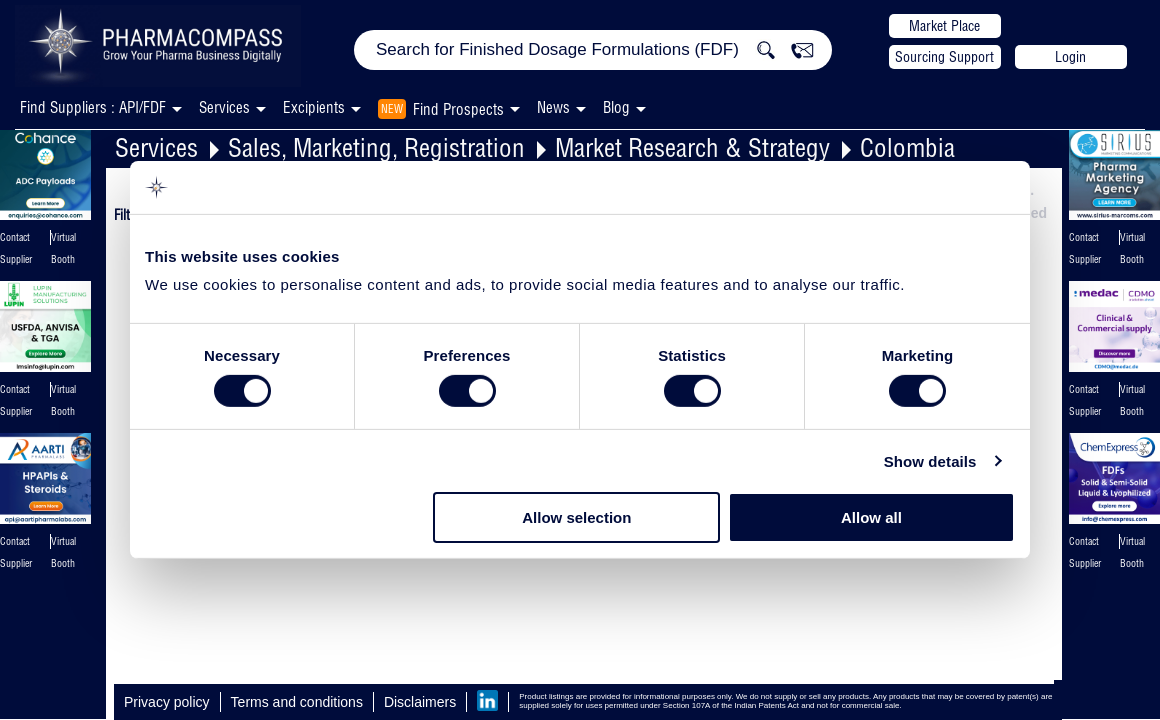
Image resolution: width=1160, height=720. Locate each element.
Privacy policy (167, 702)
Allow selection (576, 517)
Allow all (871, 517)
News (553, 107)
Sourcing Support (944, 57)
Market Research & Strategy (692, 147)
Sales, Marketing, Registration (376, 147)
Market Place (944, 26)
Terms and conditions (297, 702)
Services (156, 147)
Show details (930, 461)
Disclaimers (420, 702)
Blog (616, 107)
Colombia (907, 147)
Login (1070, 57)
